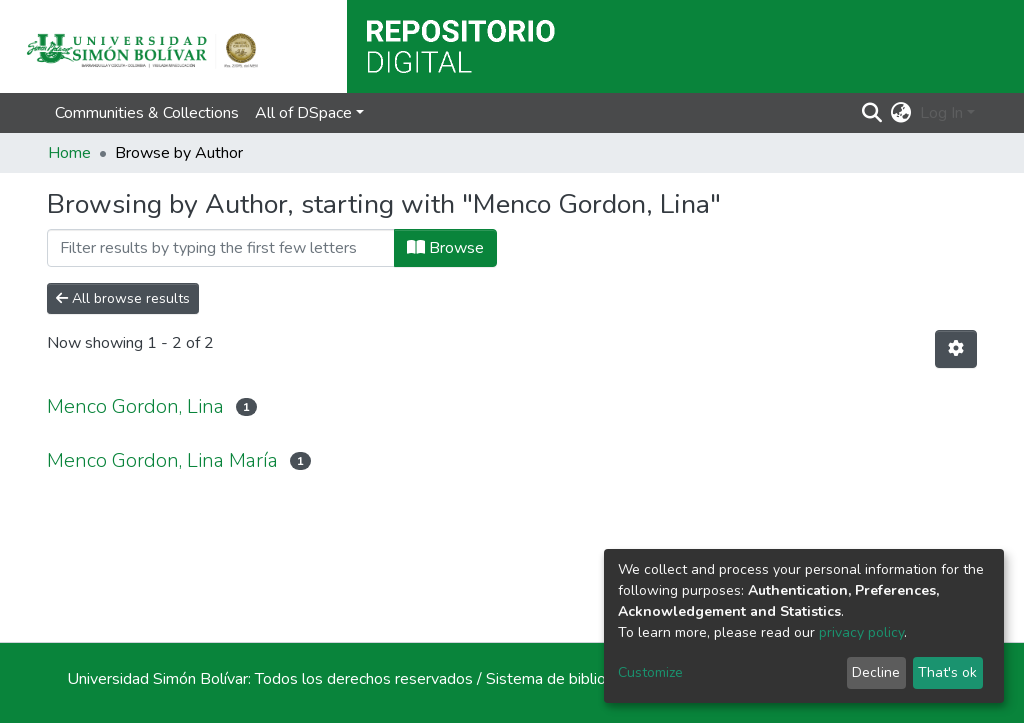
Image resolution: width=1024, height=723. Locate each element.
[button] (901, 113)
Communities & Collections (147, 113)
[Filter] (221, 248)
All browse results (123, 298)
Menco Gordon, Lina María (162, 460)
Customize (650, 672)
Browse (445, 248)
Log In (941, 113)
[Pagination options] (956, 349)
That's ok (947, 672)
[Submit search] (872, 113)
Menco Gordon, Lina (135, 406)
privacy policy (861, 632)
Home (69, 153)
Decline (876, 672)
